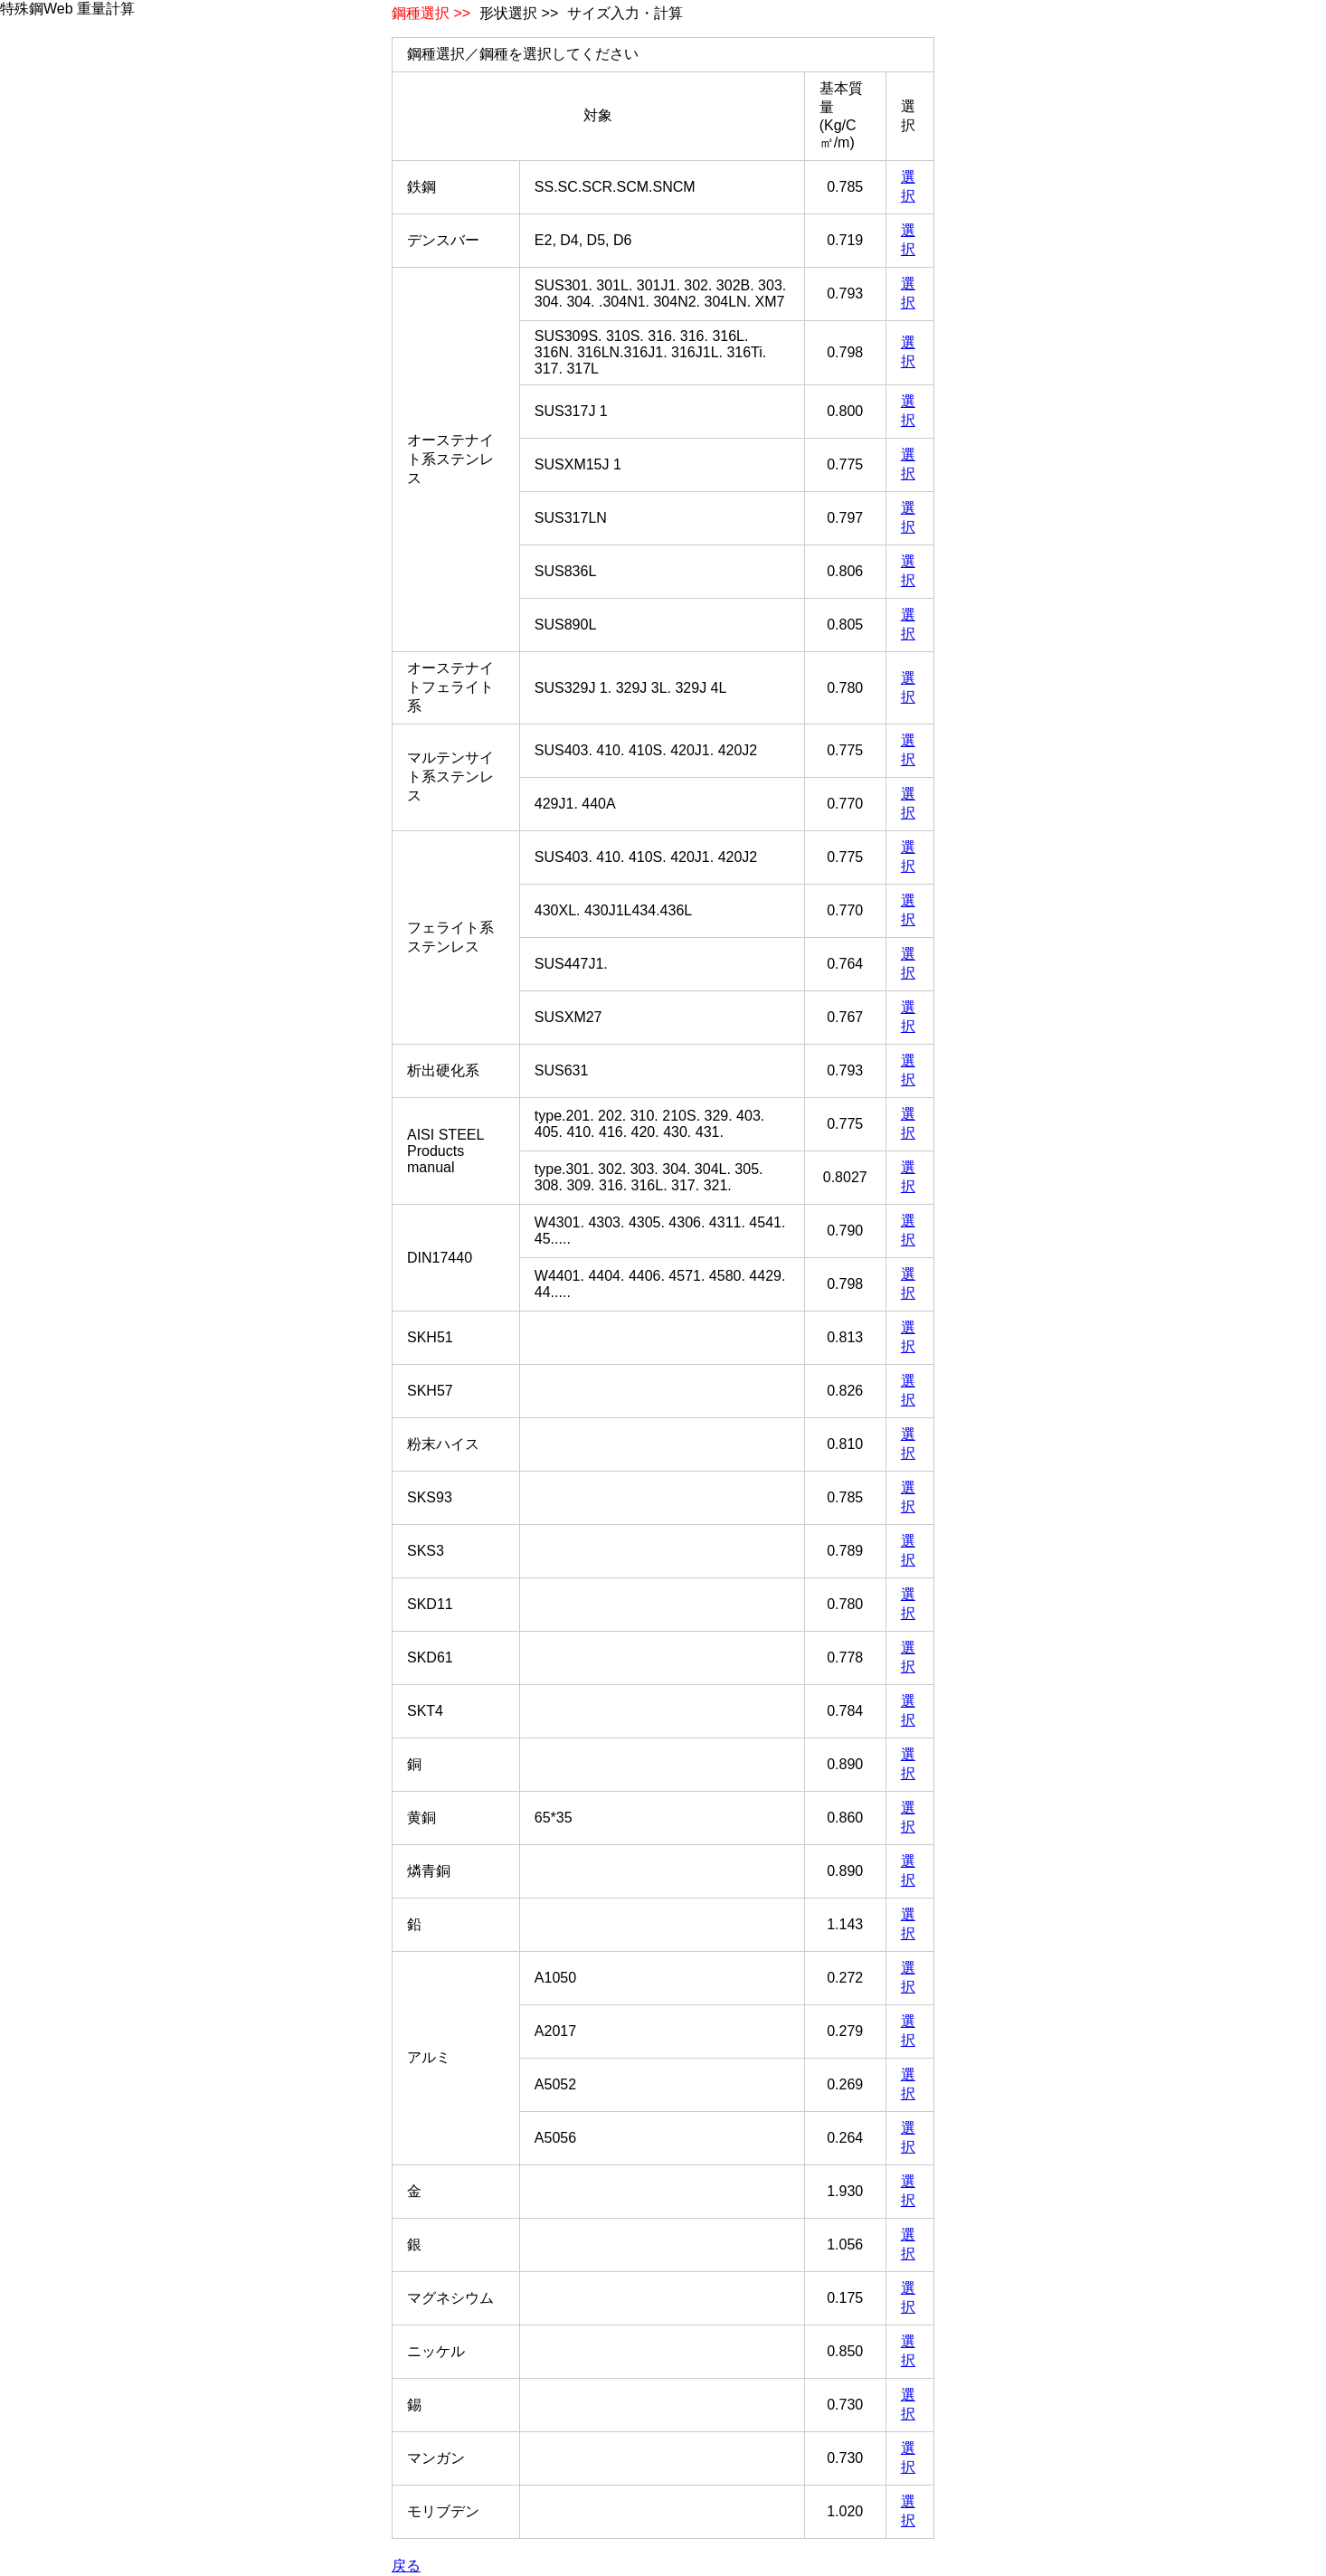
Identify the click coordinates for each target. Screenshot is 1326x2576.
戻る (406, 2565)
